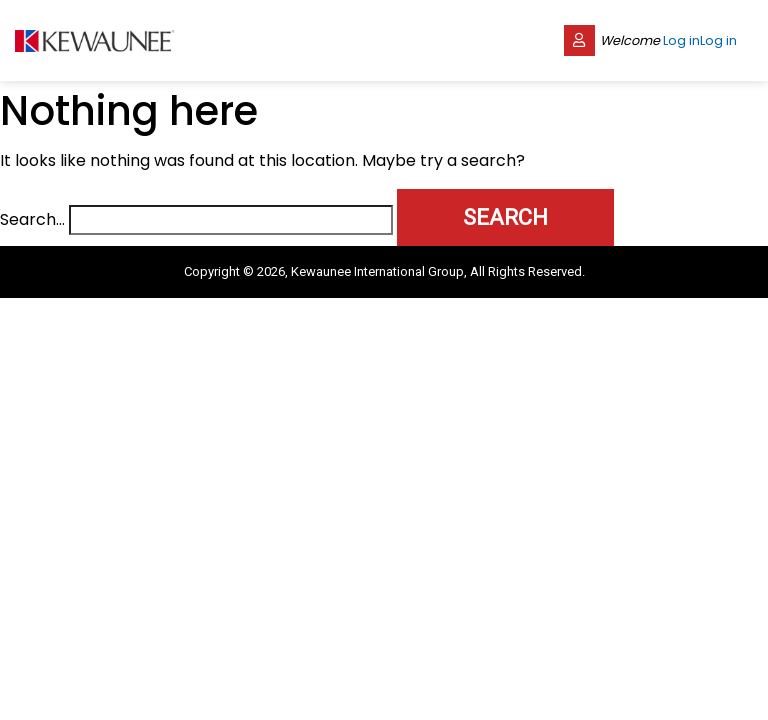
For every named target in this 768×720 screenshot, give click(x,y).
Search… (32, 219)
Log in (681, 40)
